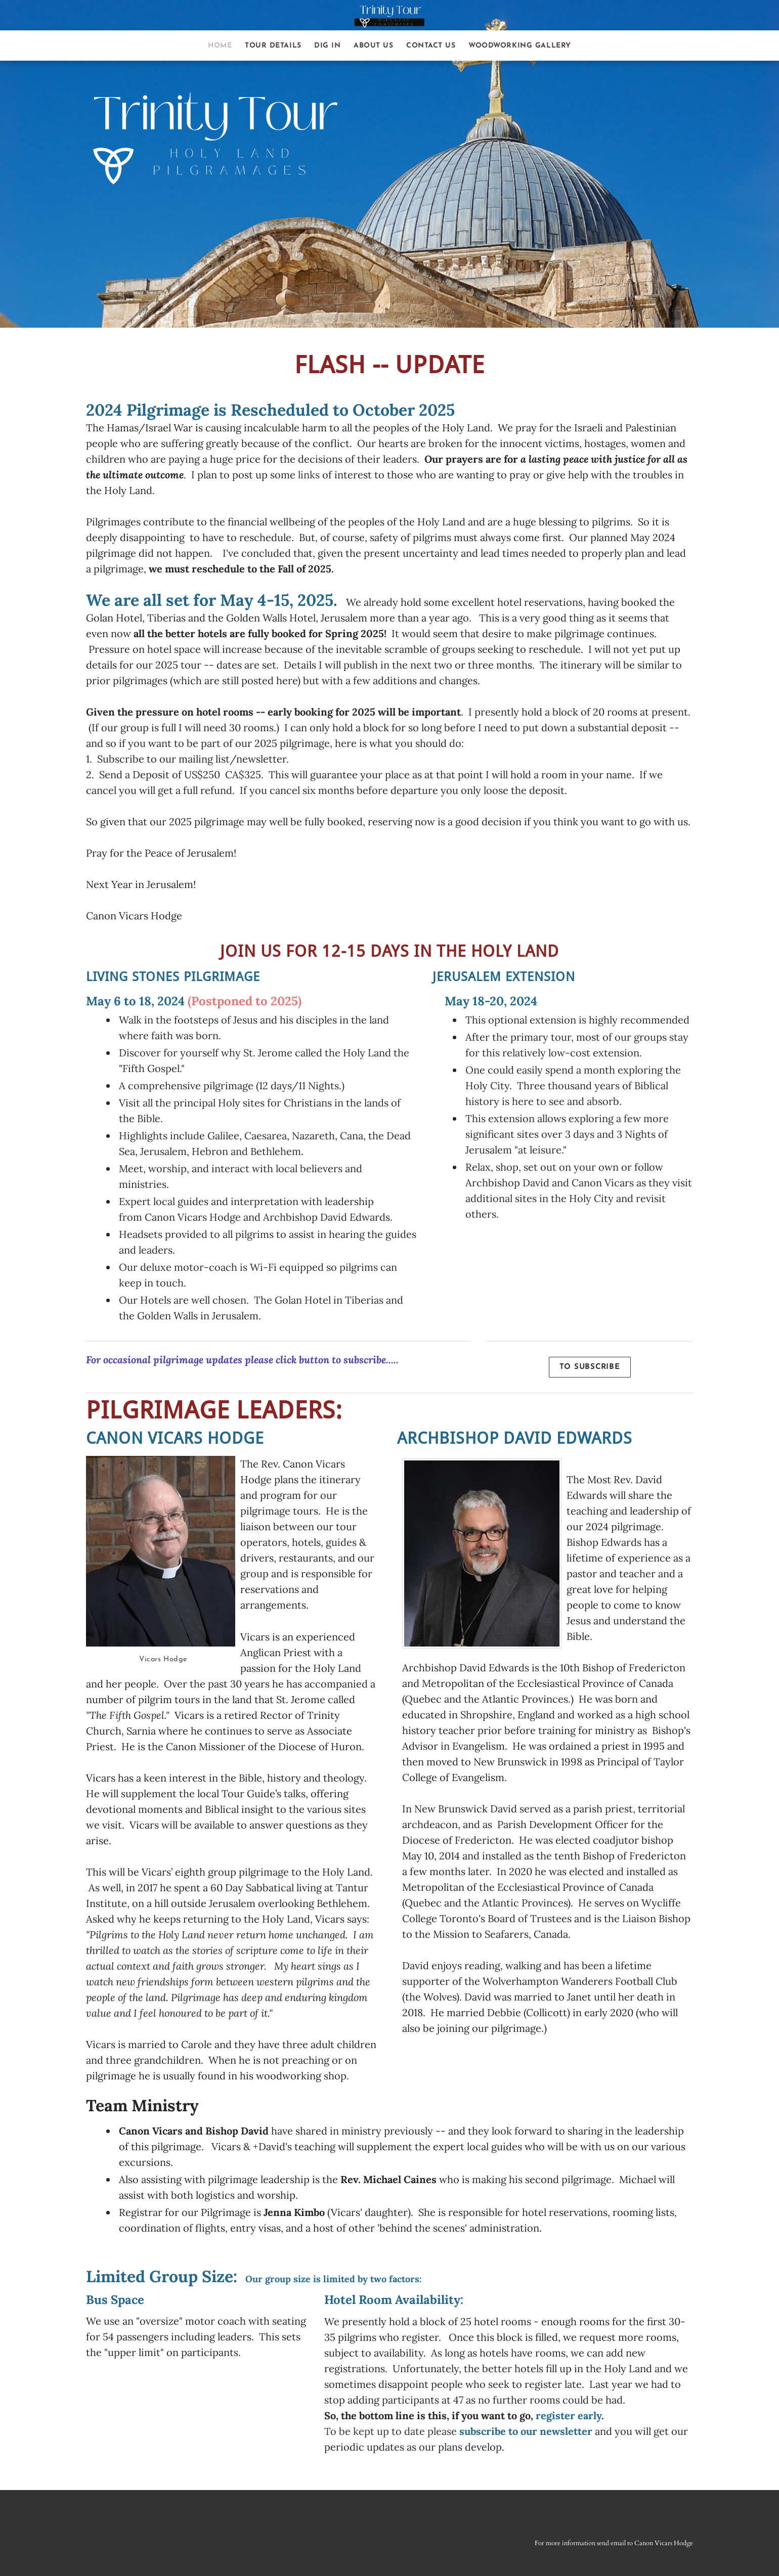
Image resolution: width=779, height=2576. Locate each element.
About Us (373, 46)
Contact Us (431, 46)
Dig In (327, 46)
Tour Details (273, 46)
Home (220, 46)
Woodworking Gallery (519, 46)
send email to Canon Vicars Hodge (645, 2543)
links (309, 474)
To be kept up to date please (458, 2431)
